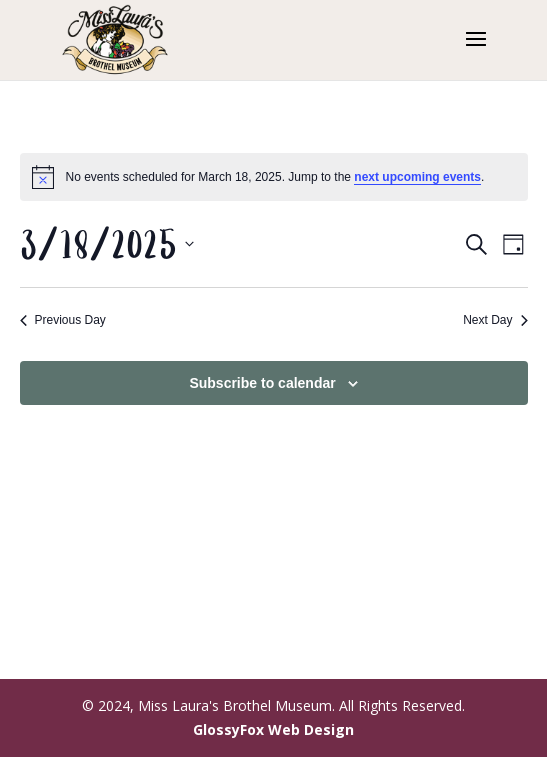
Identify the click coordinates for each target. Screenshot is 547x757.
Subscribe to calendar (262, 383)
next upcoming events (417, 177)
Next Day (495, 320)
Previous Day (63, 320)
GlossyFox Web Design (273, 729)
